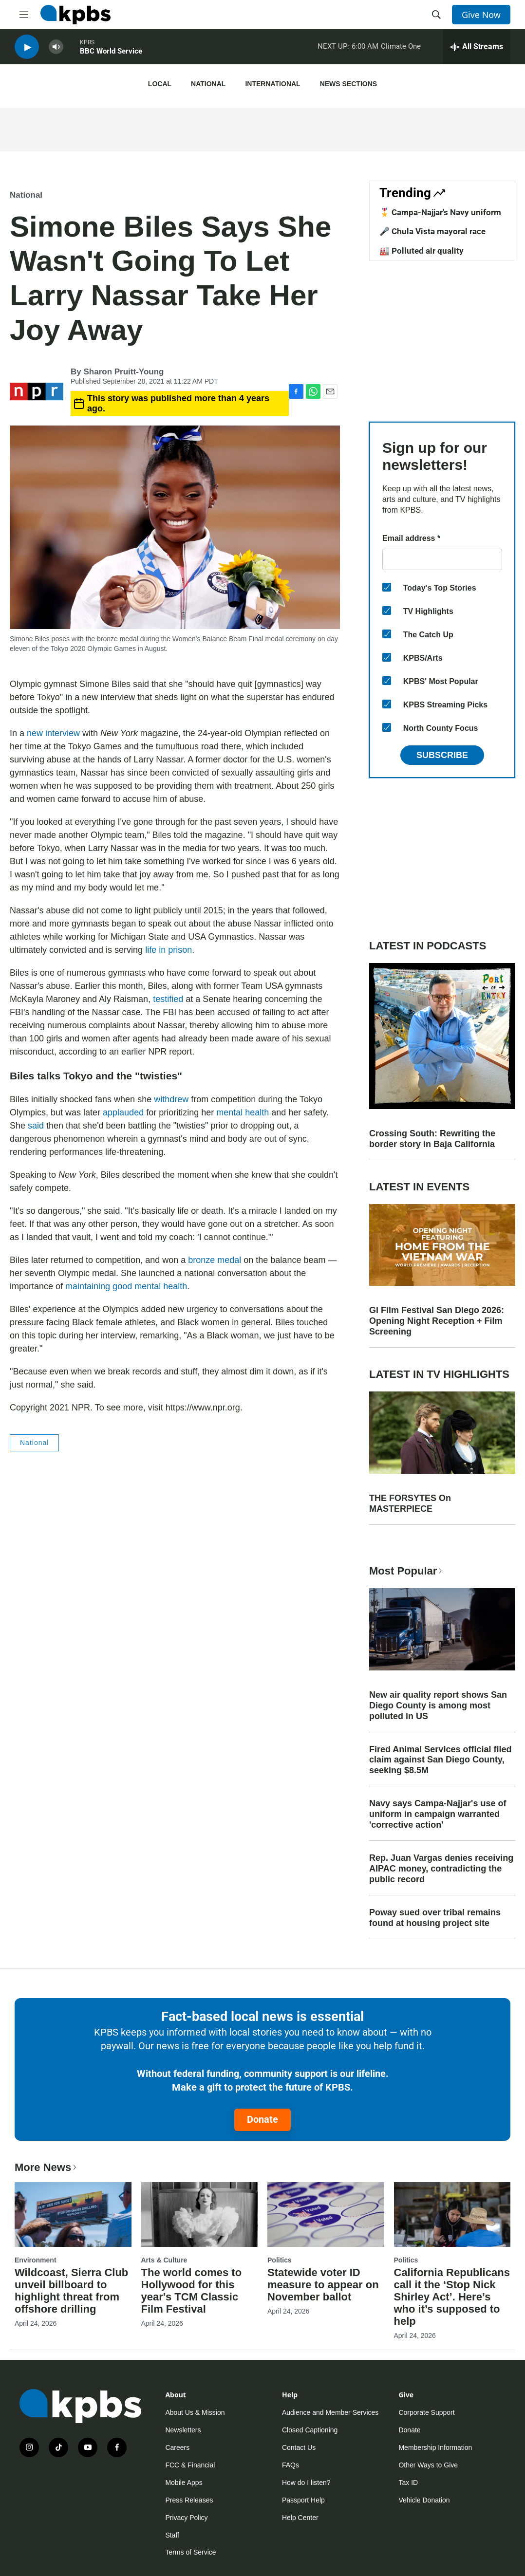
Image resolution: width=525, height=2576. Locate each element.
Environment (35, 2260)
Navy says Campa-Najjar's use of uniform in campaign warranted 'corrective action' (437, 1814)
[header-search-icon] (436, 14)
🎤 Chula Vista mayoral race (432, 231)
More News (46, 2167)
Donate (262, 2119)
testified (168, 999)
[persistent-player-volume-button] (56, 49)
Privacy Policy (186, 2517)
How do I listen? (306, 2482)
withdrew (171, 1099)
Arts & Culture (164, 2260)
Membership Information (435, 2447)
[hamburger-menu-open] (24, 14)
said (36, 1125)
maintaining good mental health (126, 1286)
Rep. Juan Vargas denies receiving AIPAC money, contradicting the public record (441, 1868)
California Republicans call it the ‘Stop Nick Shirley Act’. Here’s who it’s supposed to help (452, 2296)
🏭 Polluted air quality (421, 251)
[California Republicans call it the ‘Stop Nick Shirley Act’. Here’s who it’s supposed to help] (452, 2214)
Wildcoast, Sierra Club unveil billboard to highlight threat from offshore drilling (71, 2290)
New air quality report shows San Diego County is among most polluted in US (438, 1705)
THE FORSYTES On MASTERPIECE (410, 1503)
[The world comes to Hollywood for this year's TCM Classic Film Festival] (199, 2214)
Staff (172, 2535)
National (208, 84)
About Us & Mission (195, 2412)
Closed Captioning (310, 2430)
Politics (279, 2260)
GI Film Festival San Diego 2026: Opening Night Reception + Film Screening (436, 1320)
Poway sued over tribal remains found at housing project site (435, 1918)
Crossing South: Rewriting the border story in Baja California (432, 1139)
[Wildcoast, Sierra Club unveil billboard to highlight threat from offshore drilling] (73, 2214)
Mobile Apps (183, 2482)
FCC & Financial (190, 2465)
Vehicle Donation (424, 2500)
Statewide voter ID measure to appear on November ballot (323, 2284)
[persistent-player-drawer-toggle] (476, 48)
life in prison (168, 950)
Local (159, 84)
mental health (242, 1112)
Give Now (481, 14)
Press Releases (189, 2500)
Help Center (300, 2517)
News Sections (348, 84)
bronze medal (214, 1260)
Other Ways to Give (428, 2465)
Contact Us (299, 2447)
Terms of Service (190, 2552)
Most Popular (406, 1571)
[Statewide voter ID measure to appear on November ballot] (325, 2214)
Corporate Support (426, 2412)
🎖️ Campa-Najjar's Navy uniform (440, 212)
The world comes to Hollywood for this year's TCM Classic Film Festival (191, 2290)
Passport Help (303, 2500)
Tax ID (408, 2482)
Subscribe (442, 755)
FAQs (290, 2465)
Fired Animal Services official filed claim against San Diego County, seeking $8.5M (440, 1760)
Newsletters (183, 2430)
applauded (123, 1112)
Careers (177, 2447)
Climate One (401, 48)
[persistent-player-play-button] (26, 49)
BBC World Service (111, 53)
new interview (53, 733)
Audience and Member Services (330, 2412)
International (272, 84)
